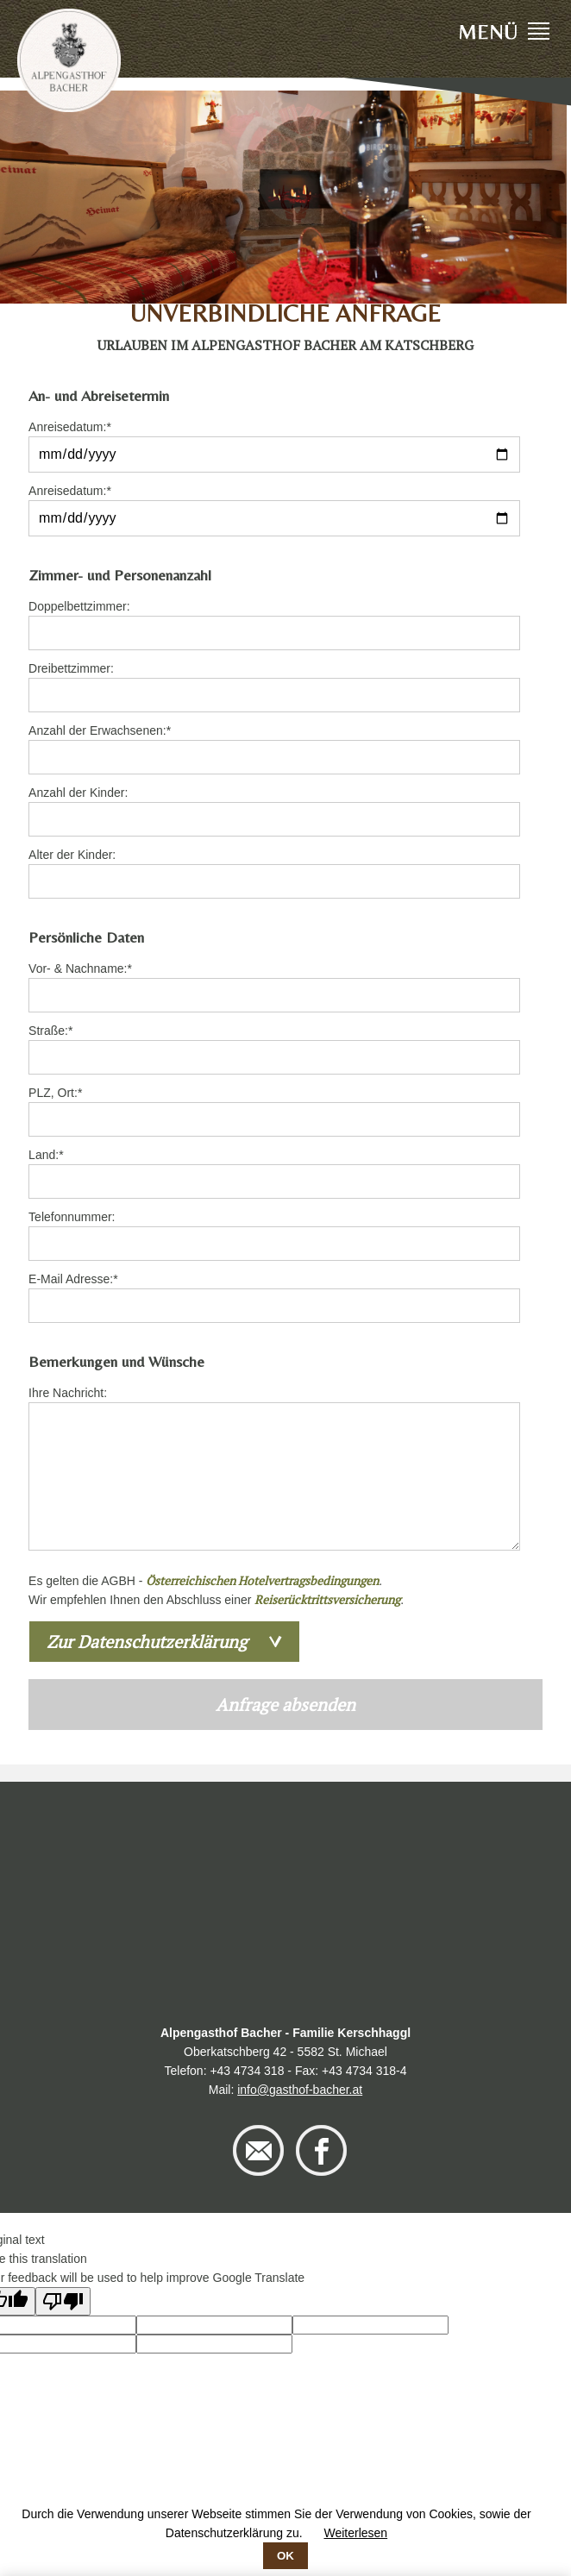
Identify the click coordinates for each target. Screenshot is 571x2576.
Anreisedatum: (69, 425)
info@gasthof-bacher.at (299, 2090)
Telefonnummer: (71, 1217)
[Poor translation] (63, 2301)
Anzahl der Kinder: (78, 792)
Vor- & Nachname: (80, 967)
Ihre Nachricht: (67, 1393)
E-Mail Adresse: (73, 1277)
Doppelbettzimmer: (79, 606)
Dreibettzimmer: (71, 668)
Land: (54, 1153)
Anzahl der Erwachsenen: (99, 729)
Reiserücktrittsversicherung (327, 1599)
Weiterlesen (355, 2533)
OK (285, 2555)
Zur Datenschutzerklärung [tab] (147, 1641)
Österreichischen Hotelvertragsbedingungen (262, 1580)
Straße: (54, 1029)
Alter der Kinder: (72, 855)
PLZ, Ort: (55, 1091)
